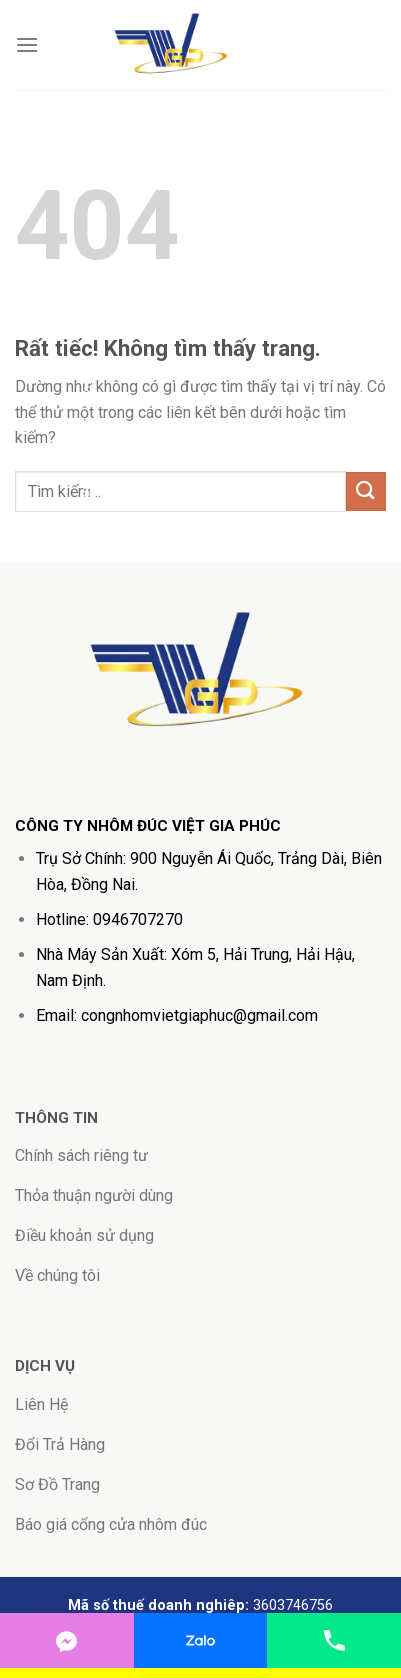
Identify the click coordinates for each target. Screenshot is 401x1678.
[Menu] (27, 44)
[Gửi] (366, 491)
